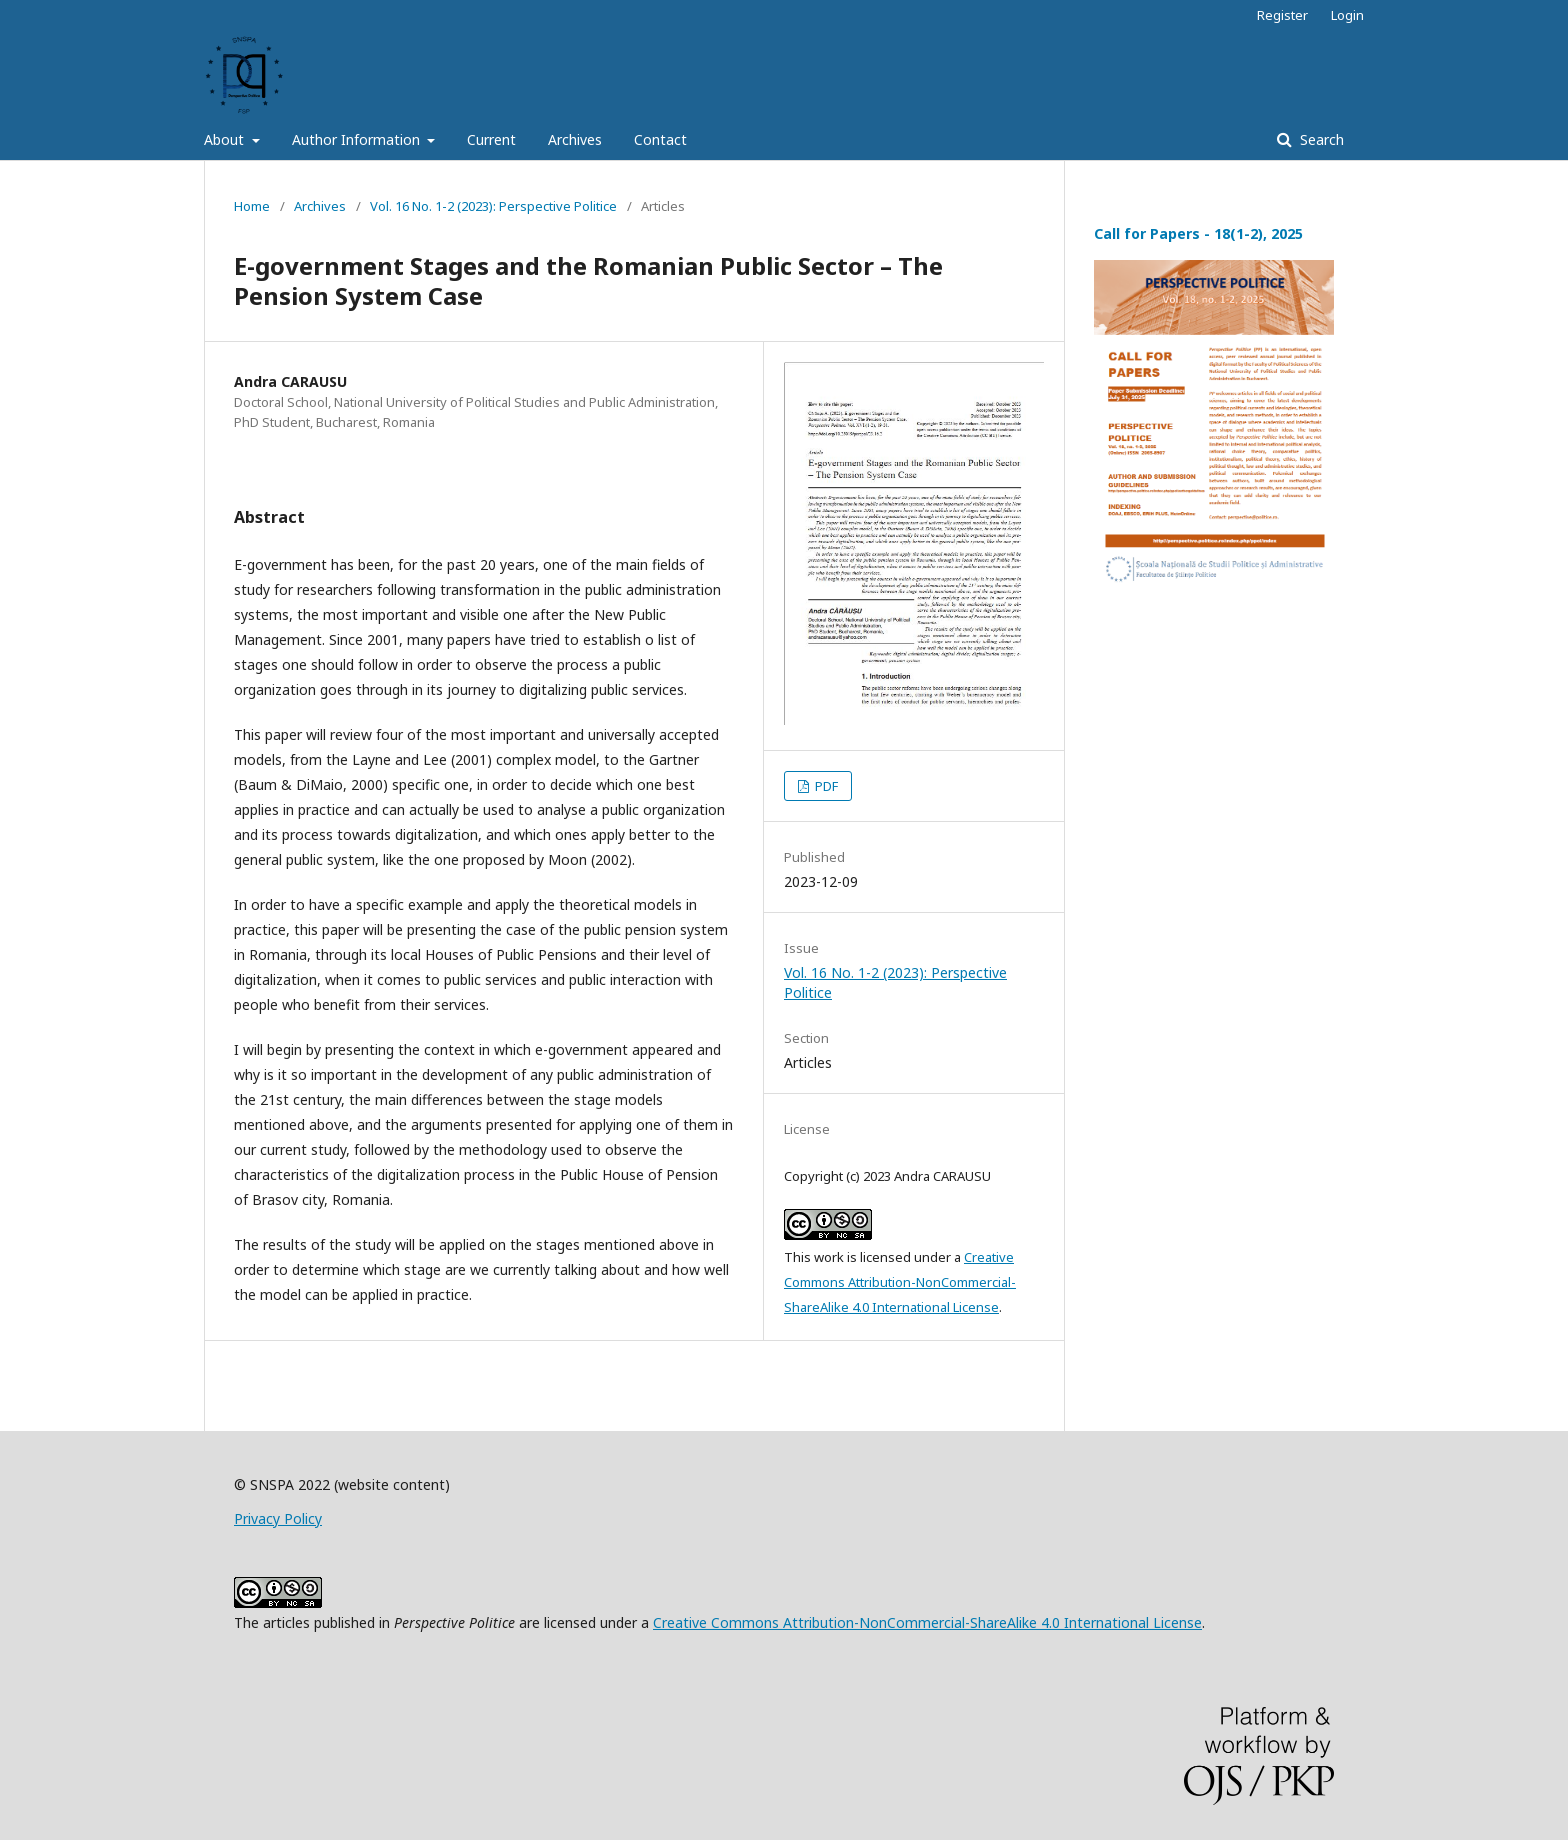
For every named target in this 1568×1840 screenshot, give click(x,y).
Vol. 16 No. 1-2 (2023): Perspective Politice (493, 206)
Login (1347, 15)
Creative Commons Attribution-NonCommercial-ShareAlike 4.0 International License (900, 1282)
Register (1282, 15)
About (226, 139)
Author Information (358, 139)
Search (1320, 139)
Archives (575, 139)
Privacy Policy (278, 1518)
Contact (660, 139)
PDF (825, 786)
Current (491, 139)
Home (252, 206)
